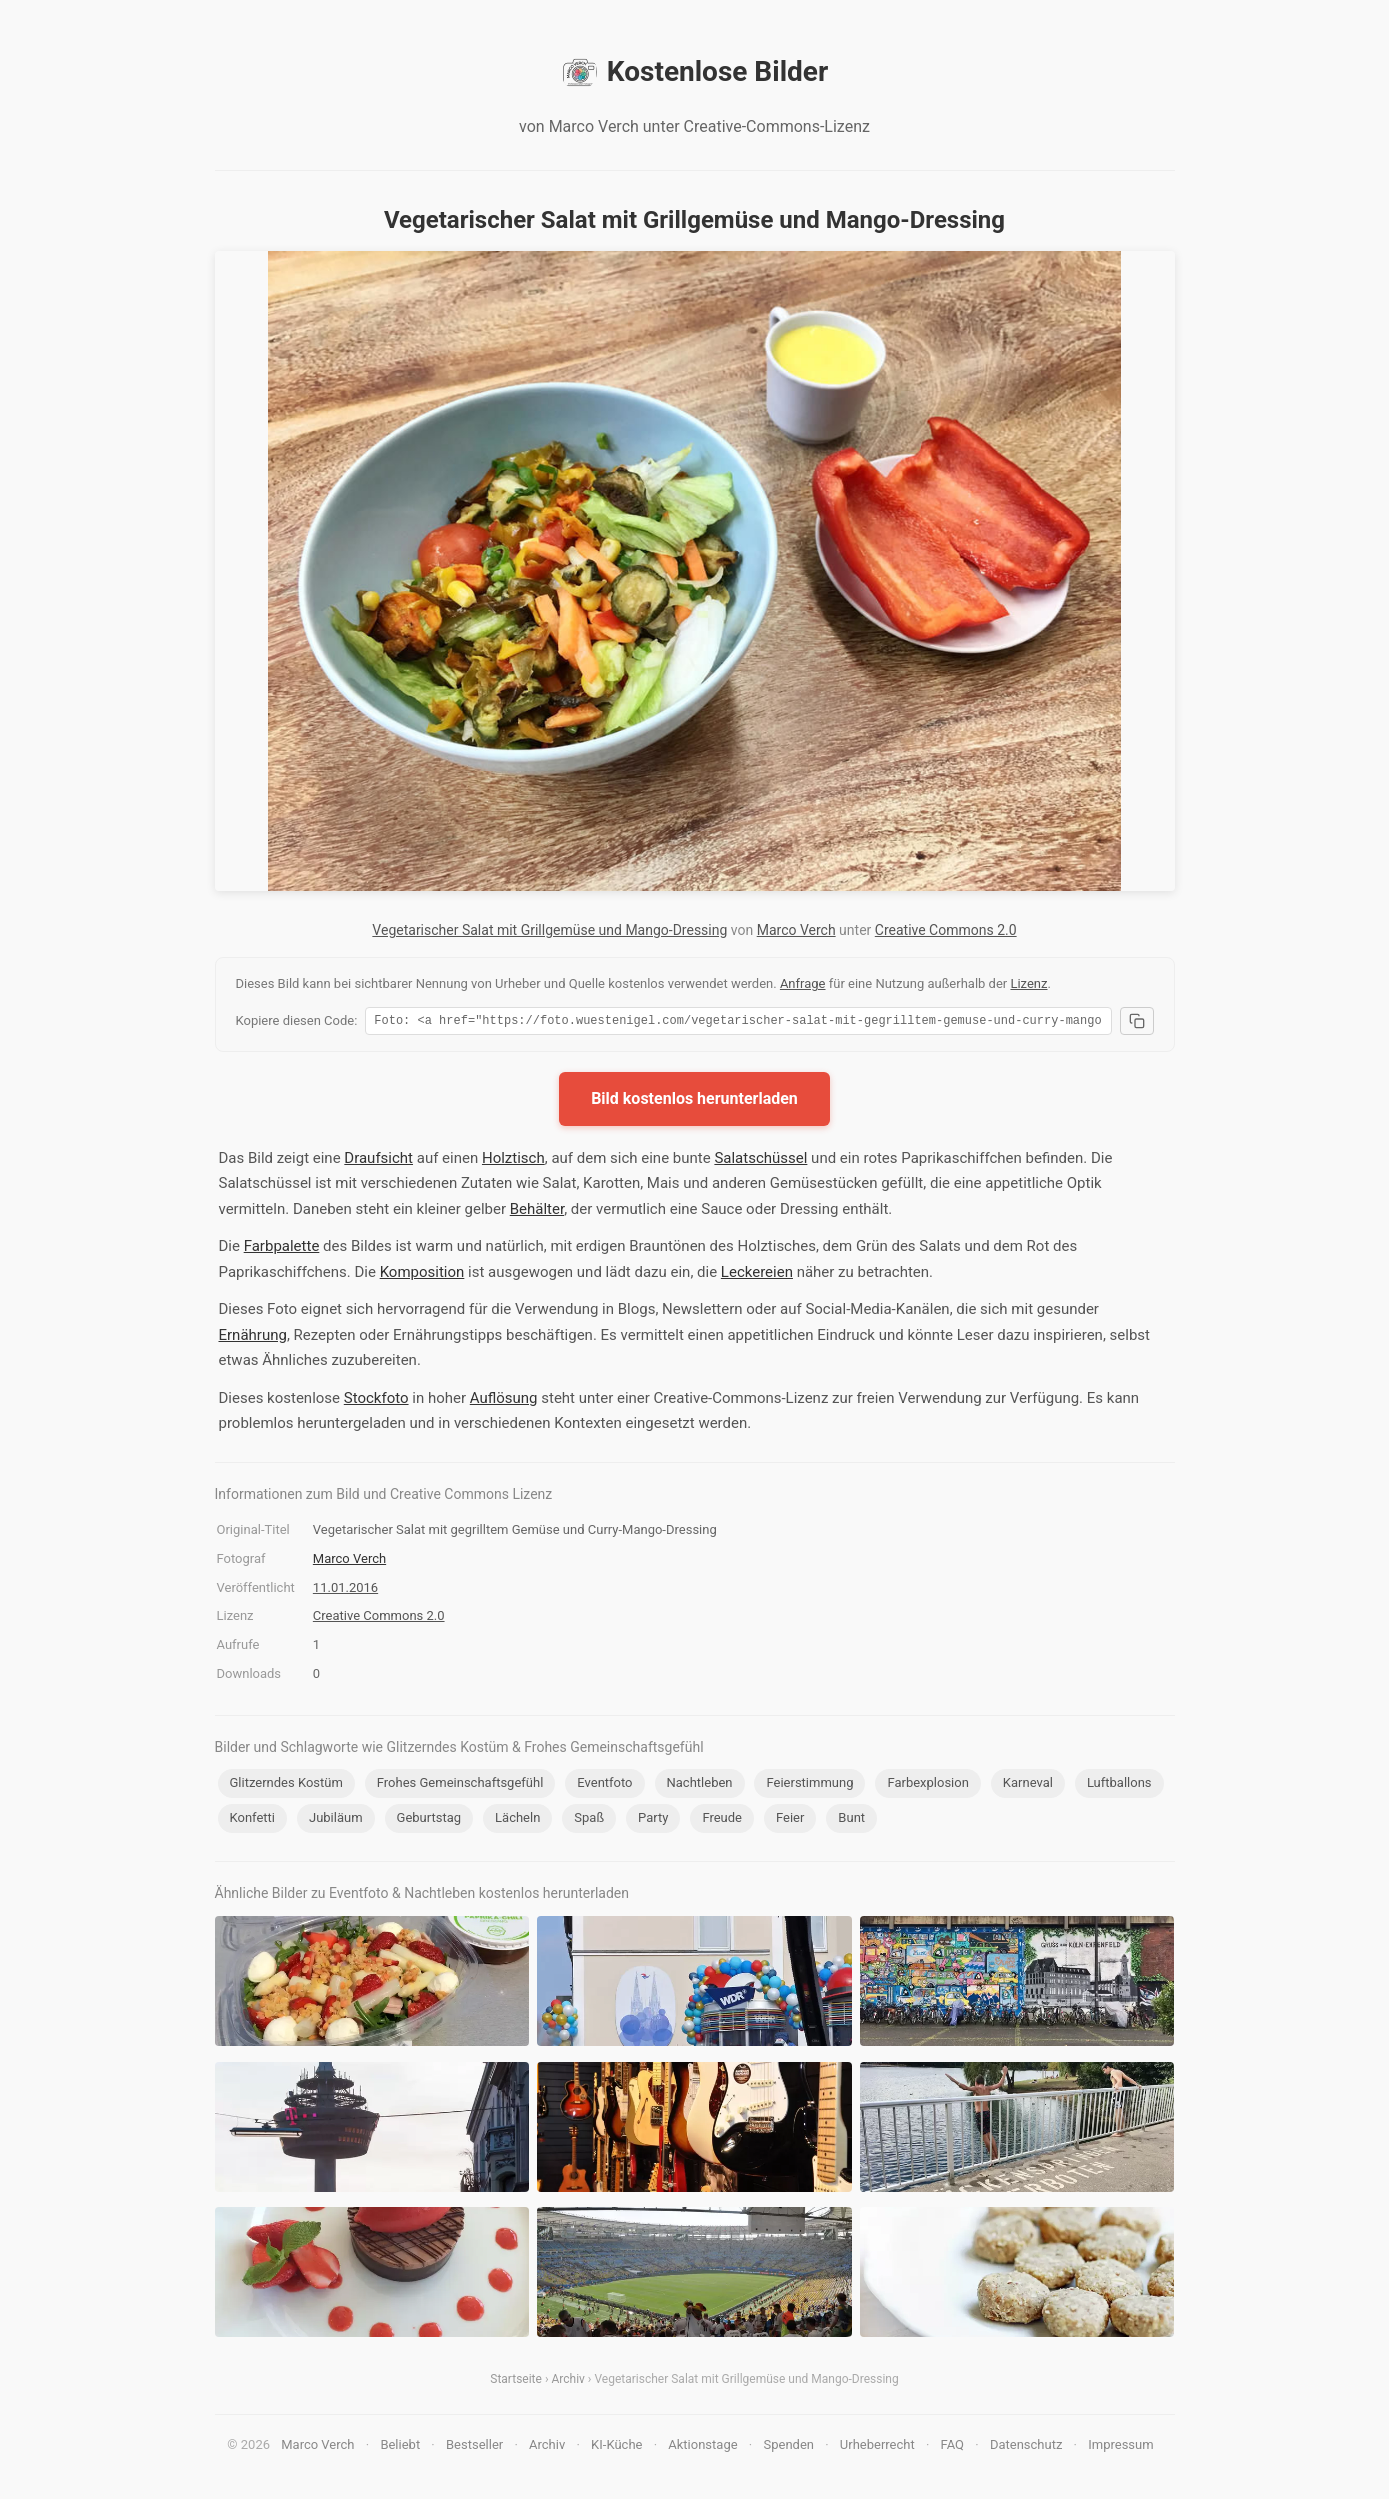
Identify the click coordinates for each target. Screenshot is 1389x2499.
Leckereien (757, 1275)
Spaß (589, 1820)
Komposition (422, 1275)
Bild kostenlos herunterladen (694, 1101)
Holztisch (513, 1161)
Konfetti (253, 1820)
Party (653, 1820)
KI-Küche (616, 2447)
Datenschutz (1026, 2447)
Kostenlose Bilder (694, 72)
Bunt (851, 1820)
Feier (790, 1820)
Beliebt (400, 2447)
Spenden (788, 2447)
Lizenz (1028, 983)
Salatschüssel (760, 1161)
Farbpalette (282, 1249)
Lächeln (517, 1820)
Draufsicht (378, 1161)
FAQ (952, 2447)
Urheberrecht (877, 2447)
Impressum (1120, 2447)
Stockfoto (376, 1401)
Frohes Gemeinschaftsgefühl (460, 1785)
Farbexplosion (927, 1785)
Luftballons (1119, 1785)
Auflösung (504, 1401)
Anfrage (803, 983)
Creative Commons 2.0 (946, 930)
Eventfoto (604, 1785)
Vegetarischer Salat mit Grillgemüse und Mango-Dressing (549, 930)
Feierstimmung (809, 1785)
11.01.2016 (345, 1590)
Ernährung (253, 1338)
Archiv (567, 2382)
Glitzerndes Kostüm (286, 1785)
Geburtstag (429, 1820)
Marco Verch (796, 930)
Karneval (1028, 1785)
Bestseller (474, 2447)
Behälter (537, 1212)
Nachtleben (700, 1785)
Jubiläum (336, 1820)
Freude (722, 1820)
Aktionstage (702, 2447)
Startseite (516, 2382)
